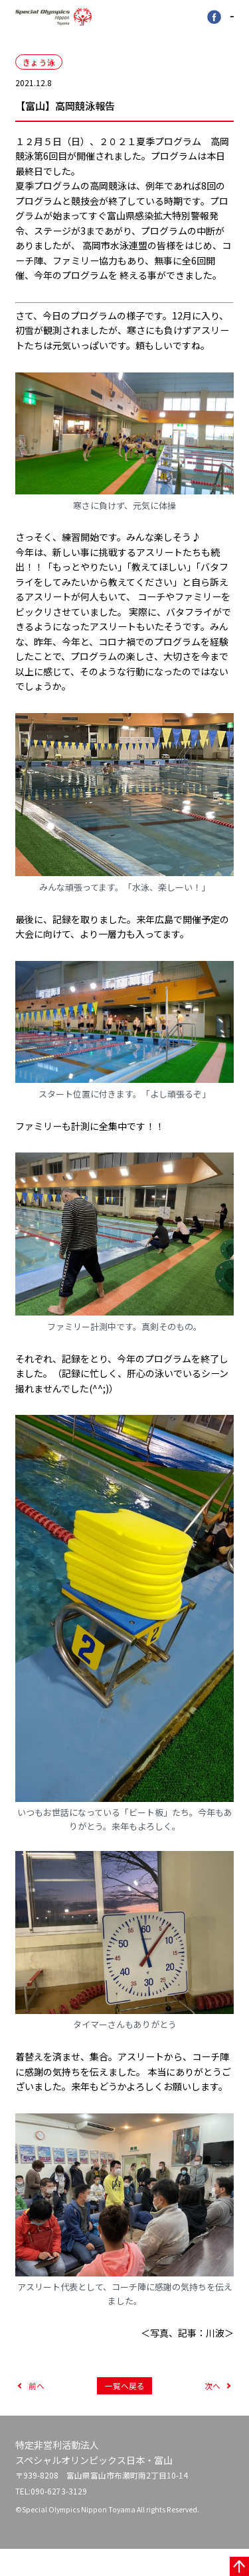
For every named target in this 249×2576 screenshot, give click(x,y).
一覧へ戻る (125, 2410)
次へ (212, 2410)
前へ (36, 2410)
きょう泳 (39, 66)
